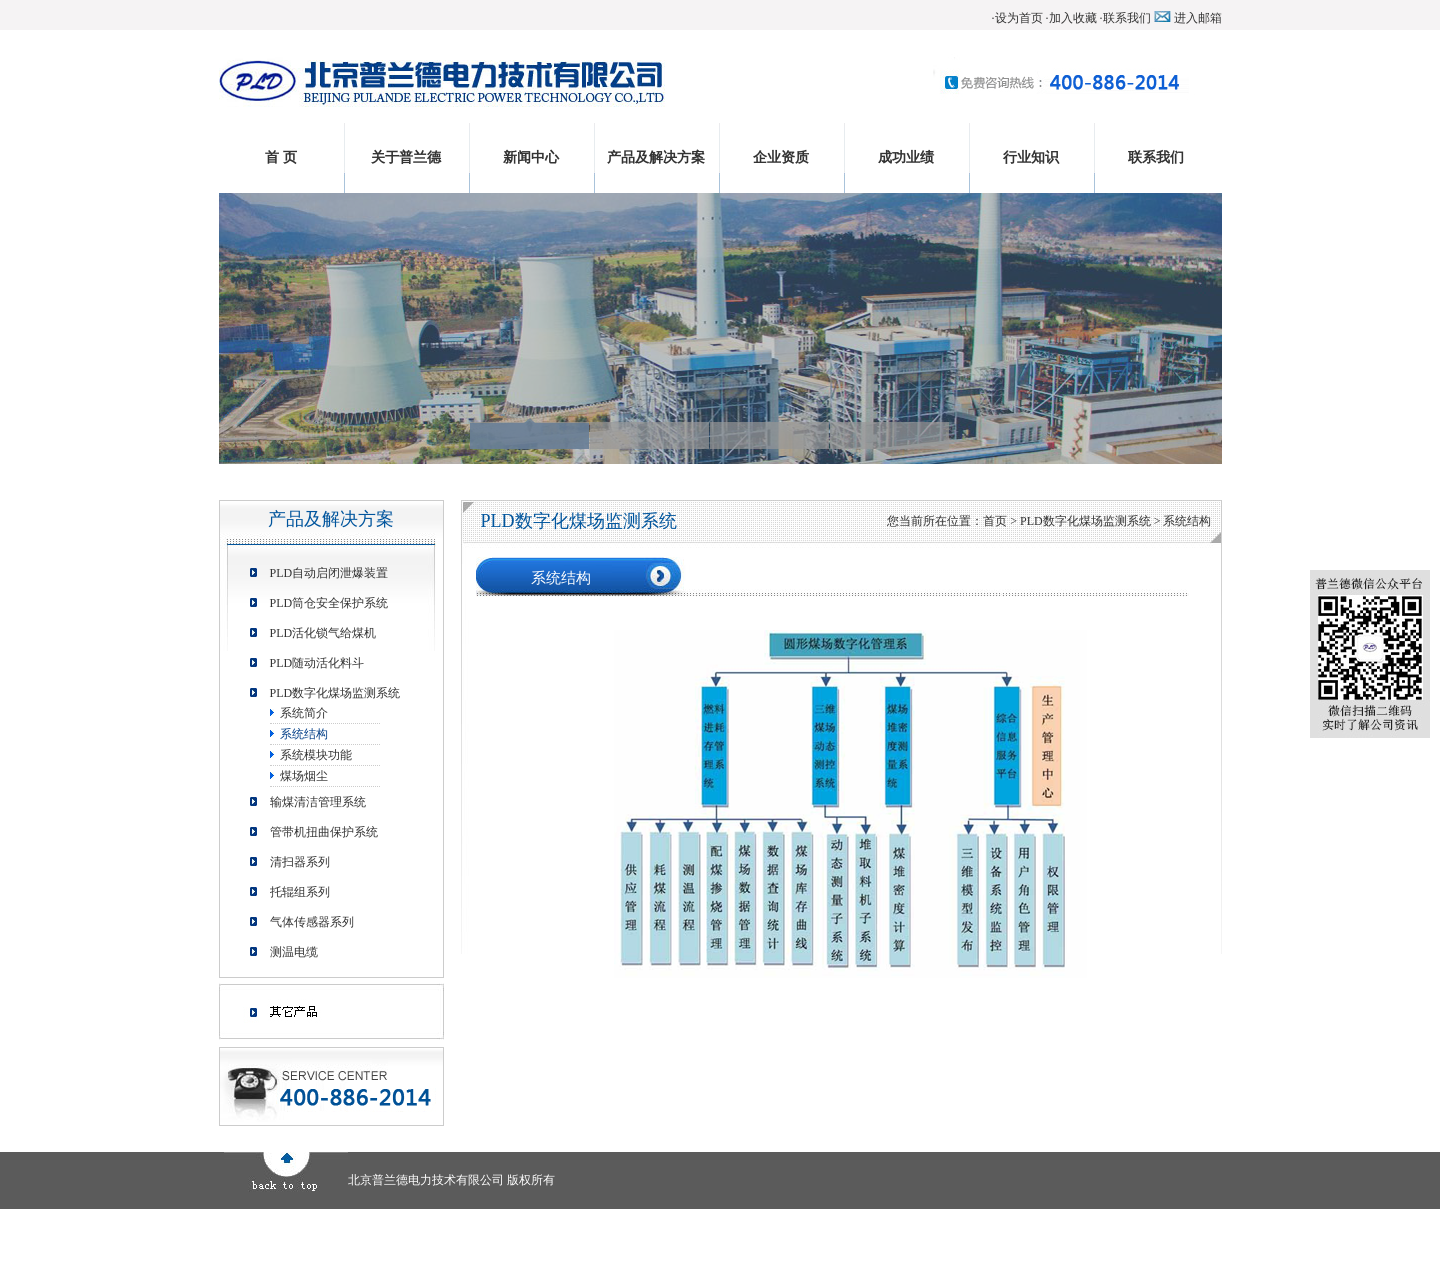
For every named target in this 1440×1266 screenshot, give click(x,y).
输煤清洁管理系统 (318, 802)
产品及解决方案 (656, 157)
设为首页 (1019, 18)
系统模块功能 (316, 755)
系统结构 (304, 734)
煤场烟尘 (304, 776)
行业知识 (1031, 157)
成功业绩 (906, 157)
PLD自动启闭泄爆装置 (329, 573)
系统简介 (304, 713)
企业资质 (781, 157)
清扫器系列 (300, 862)
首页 (995, 521)
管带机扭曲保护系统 (324, 832)
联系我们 (1127, 18)
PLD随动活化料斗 (317, 663)
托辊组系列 (300, 892)
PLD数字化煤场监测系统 (335, 693)
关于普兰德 (406, 157)
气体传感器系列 (312, 922)
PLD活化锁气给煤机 (323, 633)
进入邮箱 (1198, 18)
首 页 (281, 157)
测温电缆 (294, 952)
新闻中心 (531, 157)
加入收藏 (1073, 18)
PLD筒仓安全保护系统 (329, 603)
